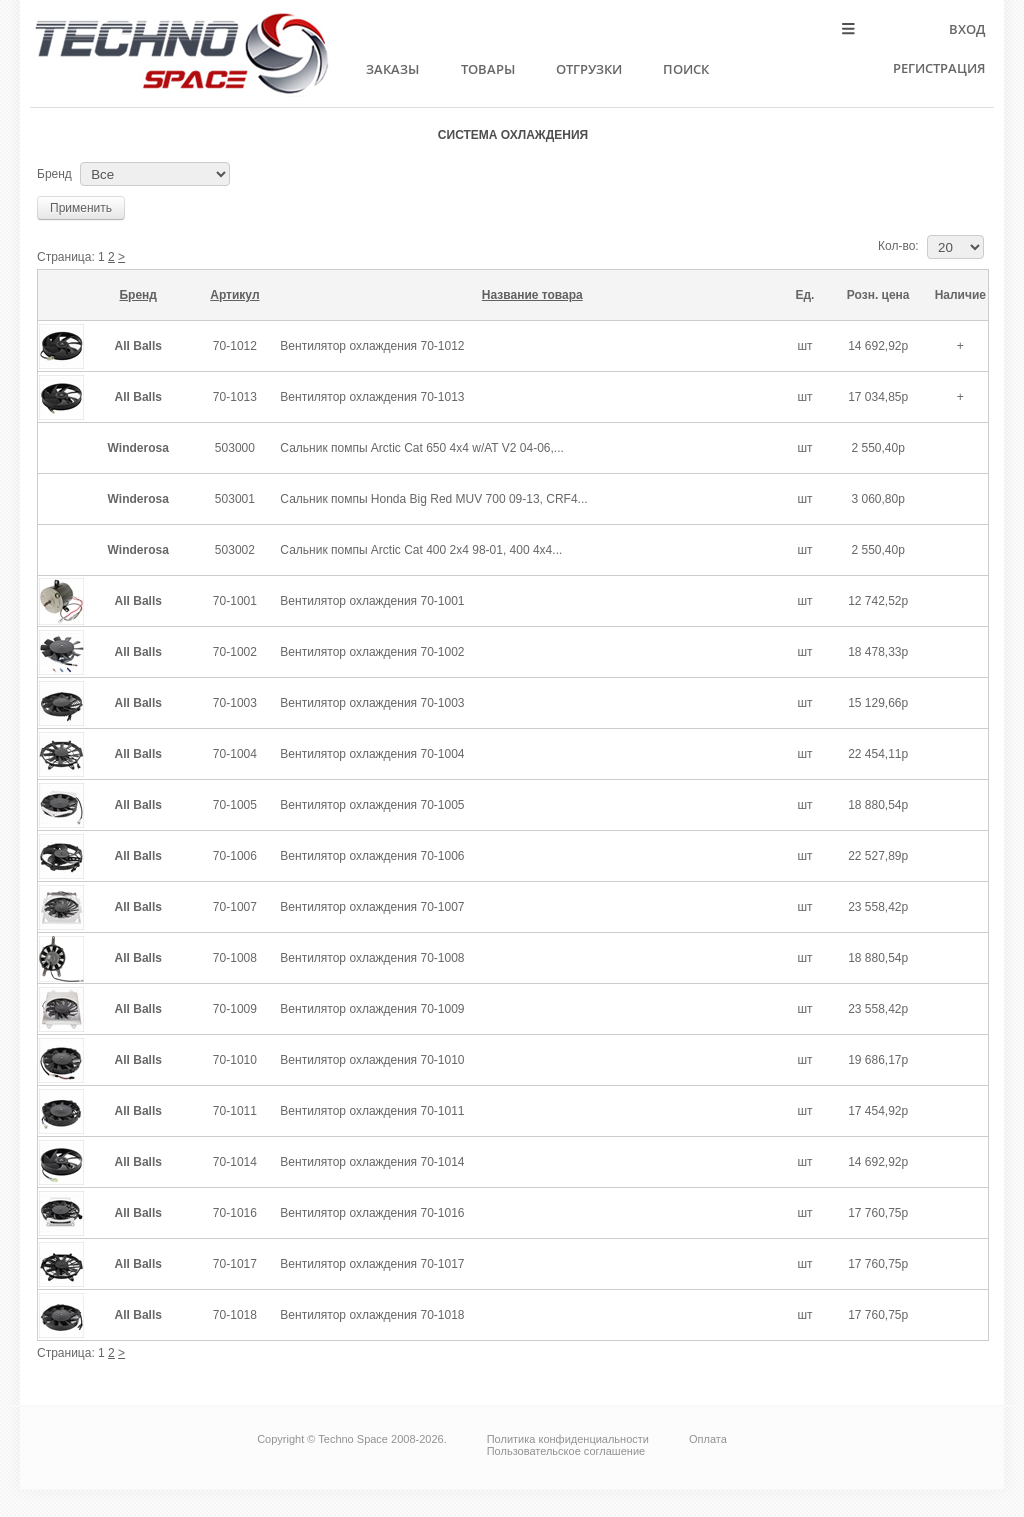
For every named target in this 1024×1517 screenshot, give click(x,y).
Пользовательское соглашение (566, 1451)
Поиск (686, 69)
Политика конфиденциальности (568, 1439)
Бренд (54, 174)
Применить (81, 208)
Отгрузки (589, 69)
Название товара (532, 295)
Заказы (392, 69)
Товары (488, 69)
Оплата (708, 1439)
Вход (967, 29)
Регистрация (939, 68)
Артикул (234, 295)
